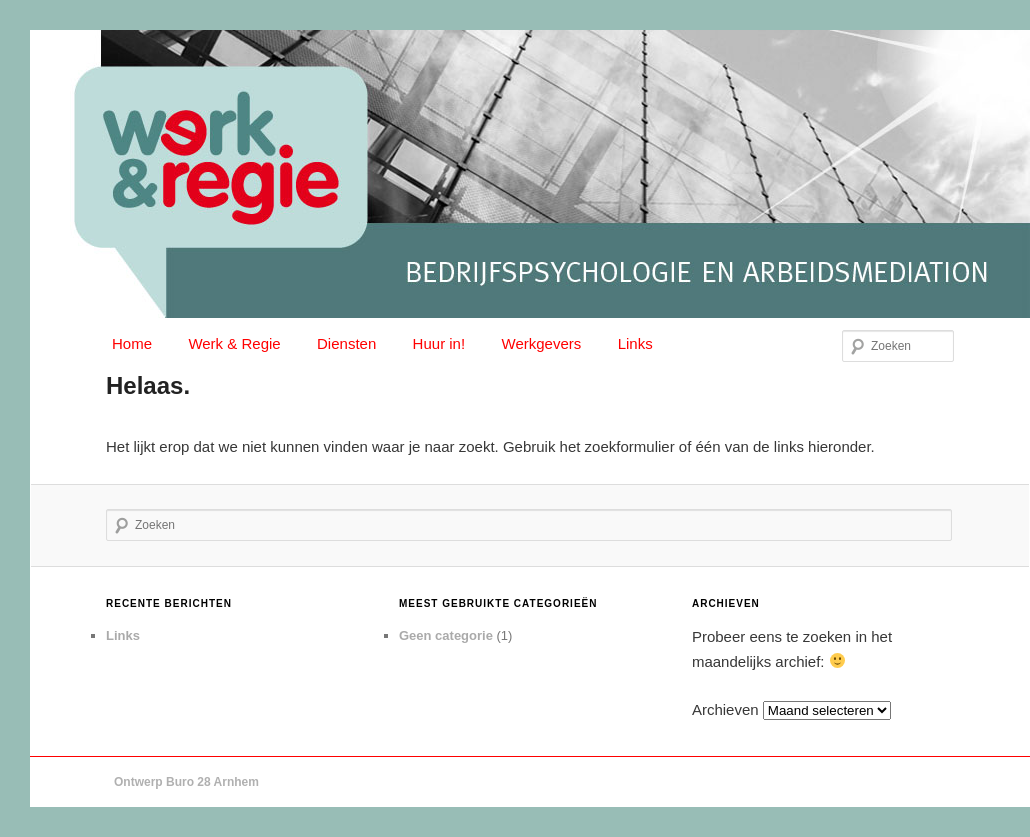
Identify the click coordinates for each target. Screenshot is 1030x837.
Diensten (346, 343)
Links (635, 343)
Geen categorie (446, 635)
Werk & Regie (234, 343)
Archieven (725, 709)
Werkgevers (542, 343)
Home (132, 343)
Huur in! (439, 343)
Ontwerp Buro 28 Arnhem (186, 782)
